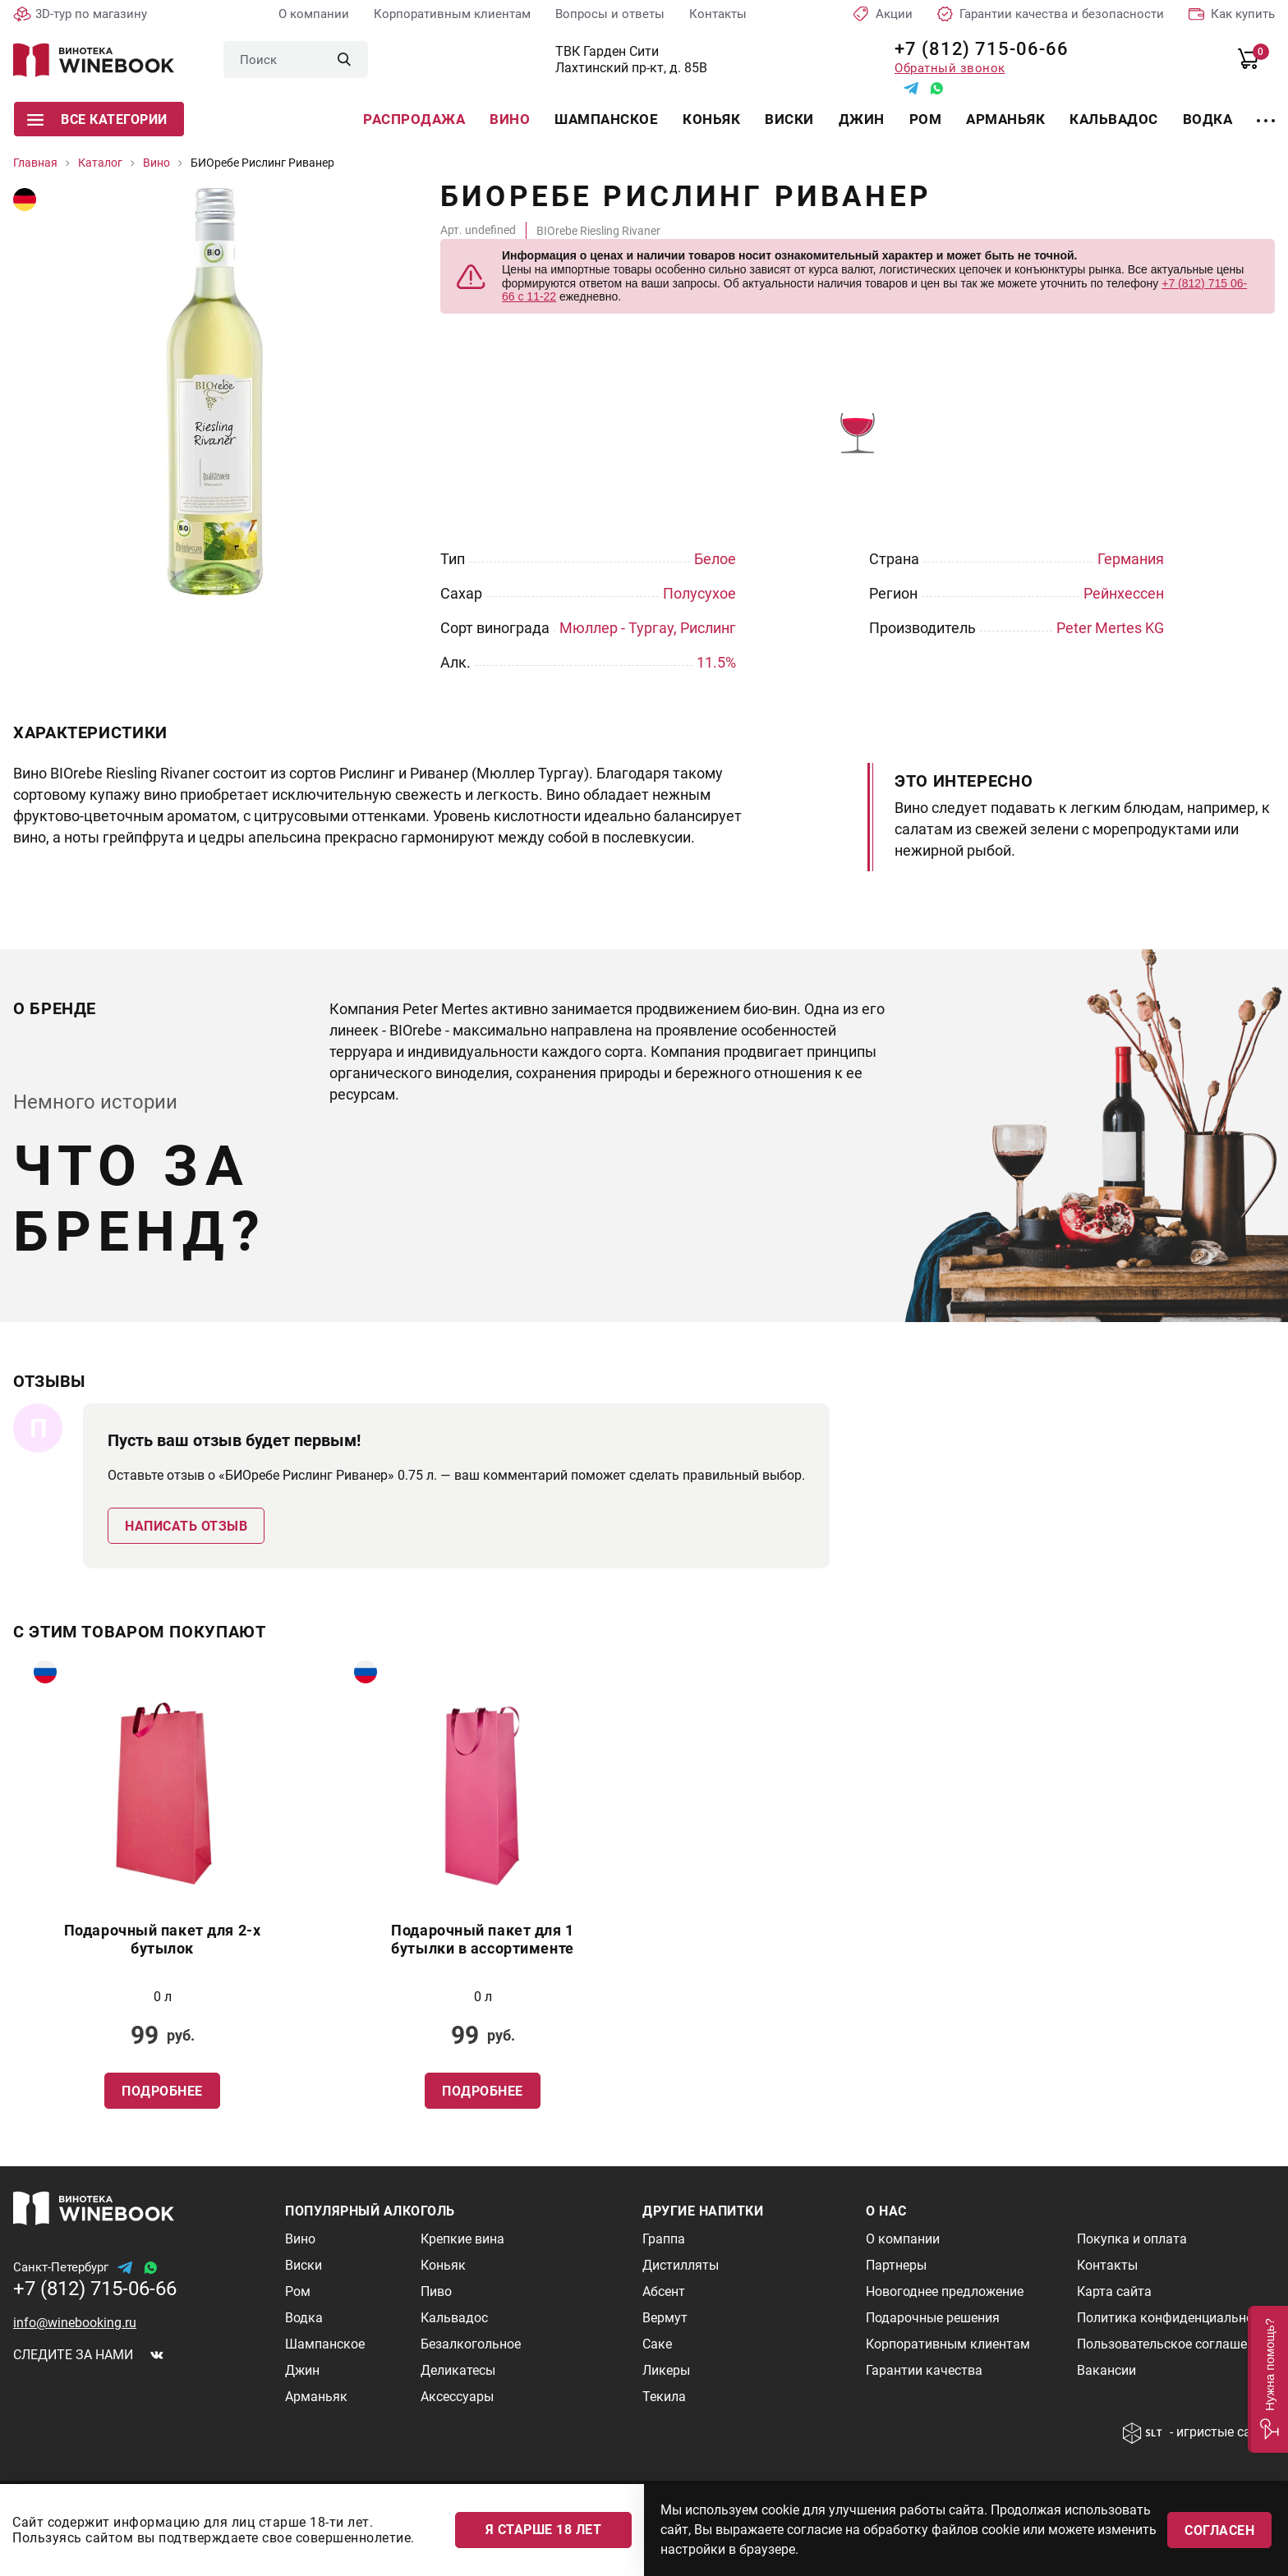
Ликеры (666, 2370)
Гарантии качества (924, 2370)
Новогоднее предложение (945, 2291)
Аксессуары (457, 2396)
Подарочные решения (933, 2318)
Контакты (718, 14)
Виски (789, 119)
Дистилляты (680, 2265)
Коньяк (711, 119)
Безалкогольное (471, 2344)
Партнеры (896, 2265)
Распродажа (414, 119)
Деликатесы (458, 2370)
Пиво (436, 2291)
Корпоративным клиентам (452, 14)
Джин (862, 119)
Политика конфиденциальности (1175, 2318)
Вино (510, 119)
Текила (664, 2396)
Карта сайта (1114, 2291)
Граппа (663, 2239)
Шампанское (606, 119)
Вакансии (1106, 2370)
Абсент (663, 2291)
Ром (925, 119)
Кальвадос (1114, 119)
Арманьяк (1005, 119)
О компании (313, 14)
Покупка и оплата (1132, 2239)
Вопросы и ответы (610, 14)
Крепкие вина (462, 2239)
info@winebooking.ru (74, 2322)
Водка (1208, 119)
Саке (657, 2344)
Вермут (665, 2318)
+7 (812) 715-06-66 (975, 49)
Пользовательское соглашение (1172, 2344)
